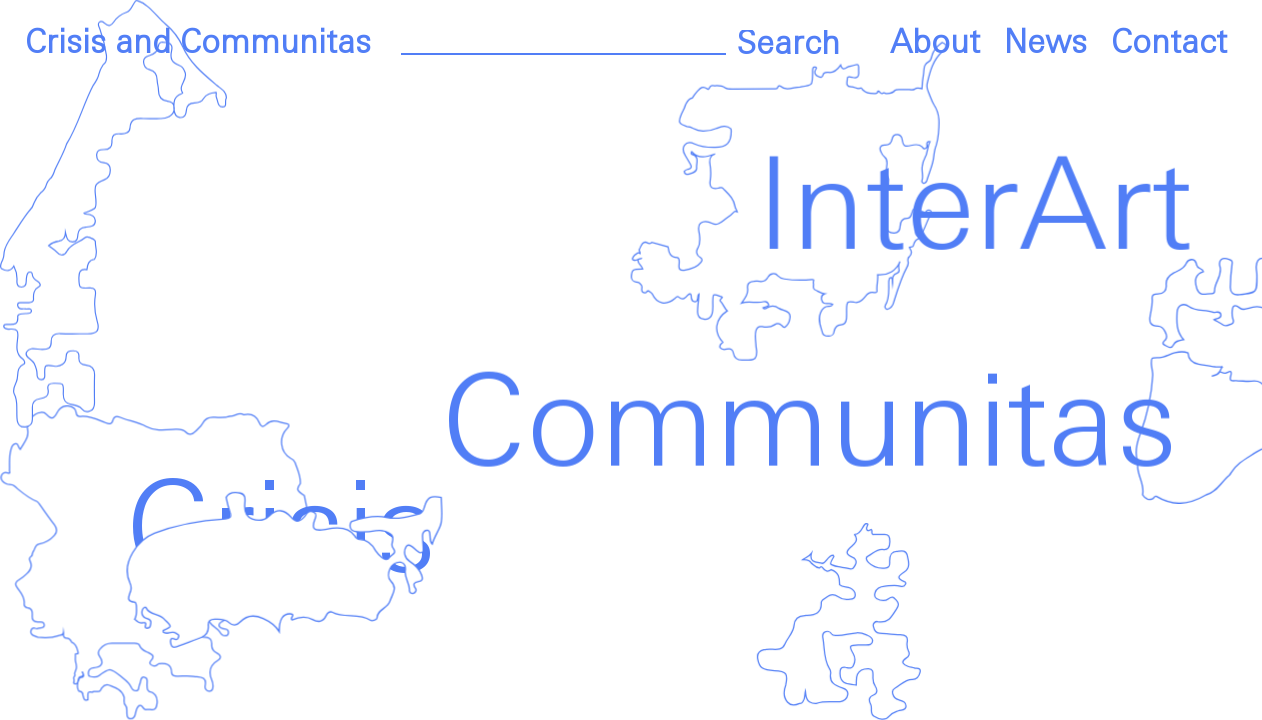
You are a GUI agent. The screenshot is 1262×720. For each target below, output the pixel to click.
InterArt (966, 212)
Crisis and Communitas (198, 45)
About (935, 45)
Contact (1169, 45)
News (1045, 45)
